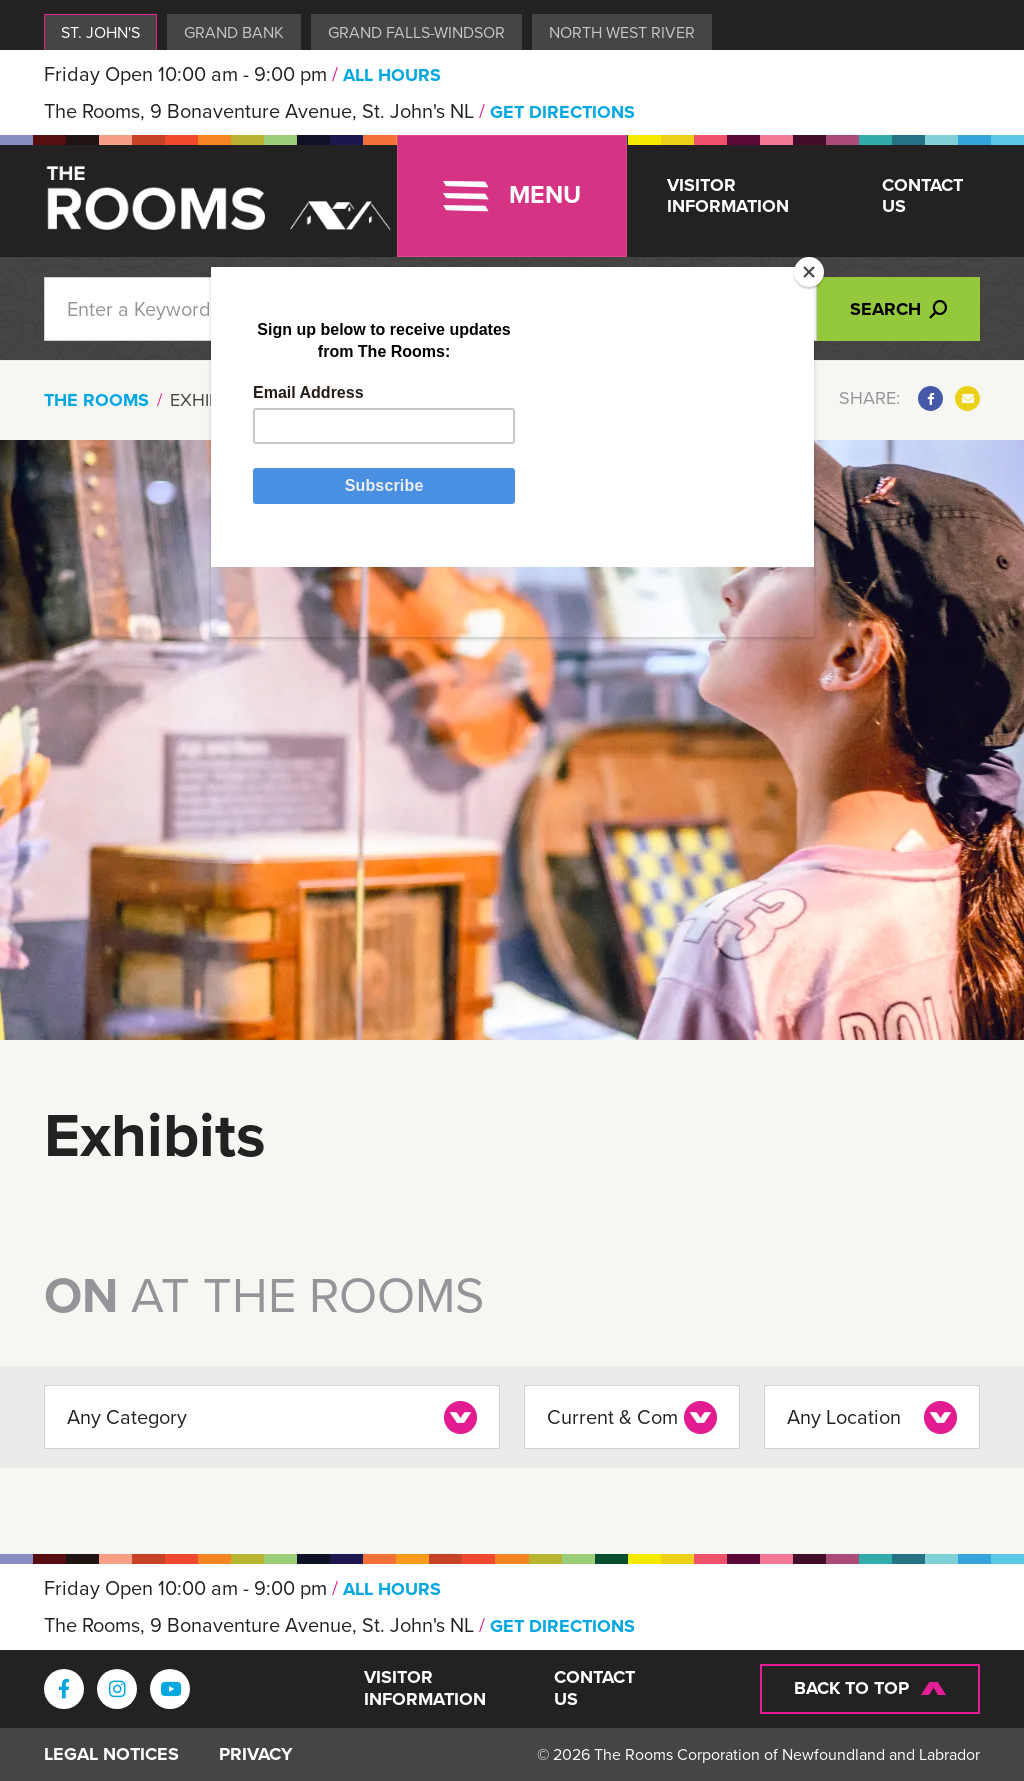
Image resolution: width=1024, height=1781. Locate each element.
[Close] (809, 272)
